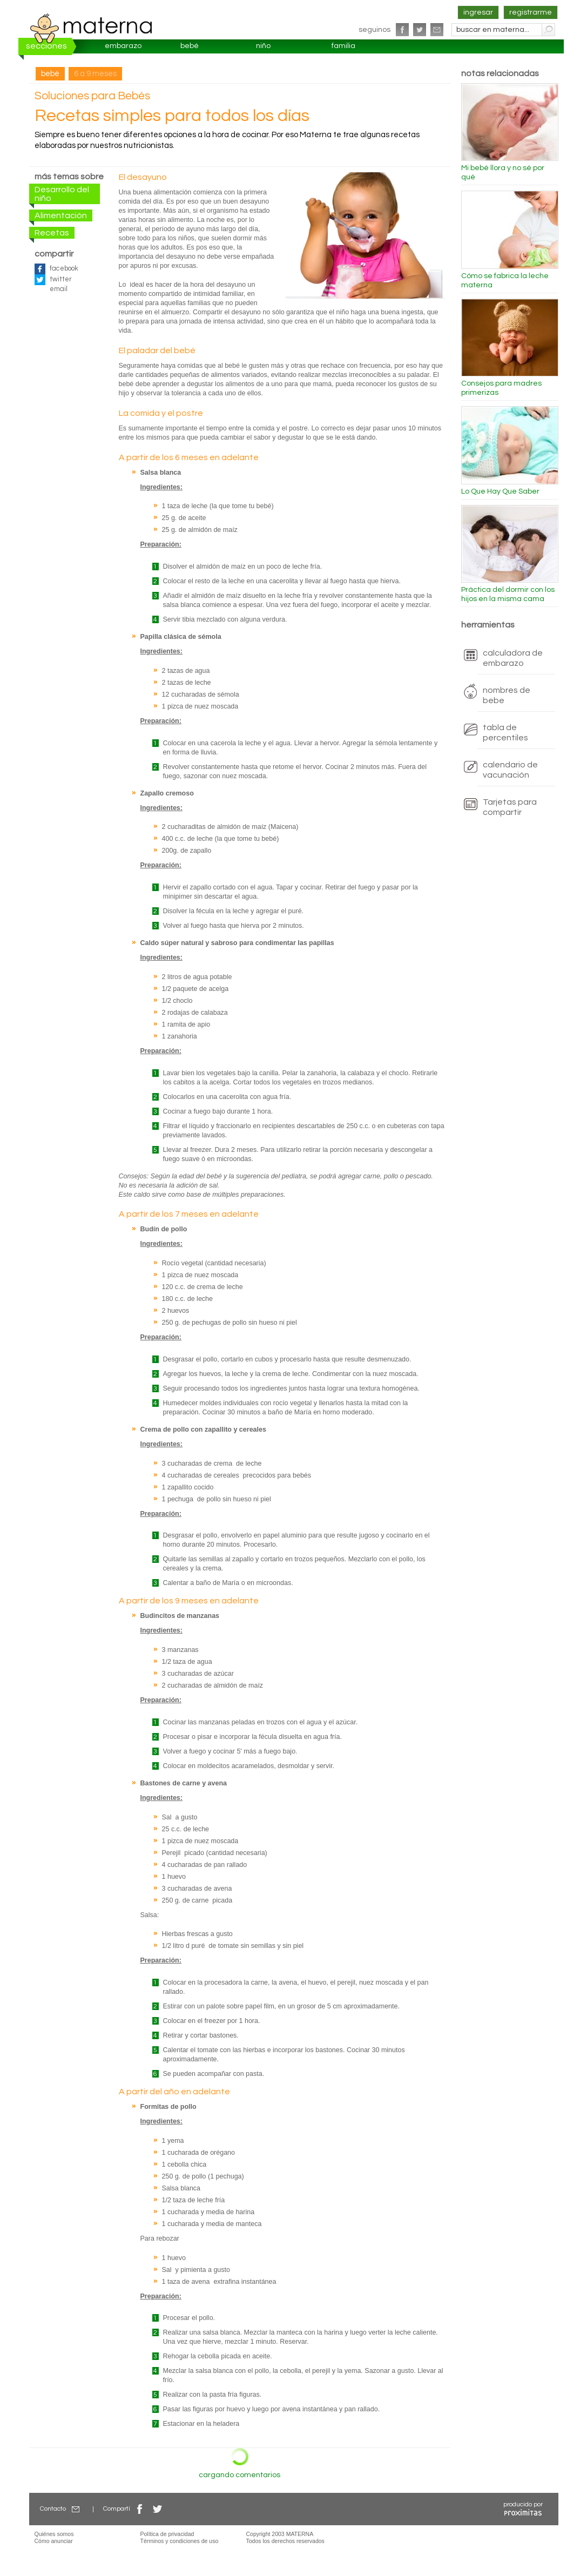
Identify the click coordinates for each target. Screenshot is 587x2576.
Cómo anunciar (54, 2541)
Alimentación (61, 215)
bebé (189, 46)
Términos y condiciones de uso (179, 2541)
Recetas (52, 232)
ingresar (478, 12)
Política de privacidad (167, 2534)
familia (343, 46)
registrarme (530, 12)
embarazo (123, 46)
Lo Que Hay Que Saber (500, 491)
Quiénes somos (54, 2534)
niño (263, 46)
